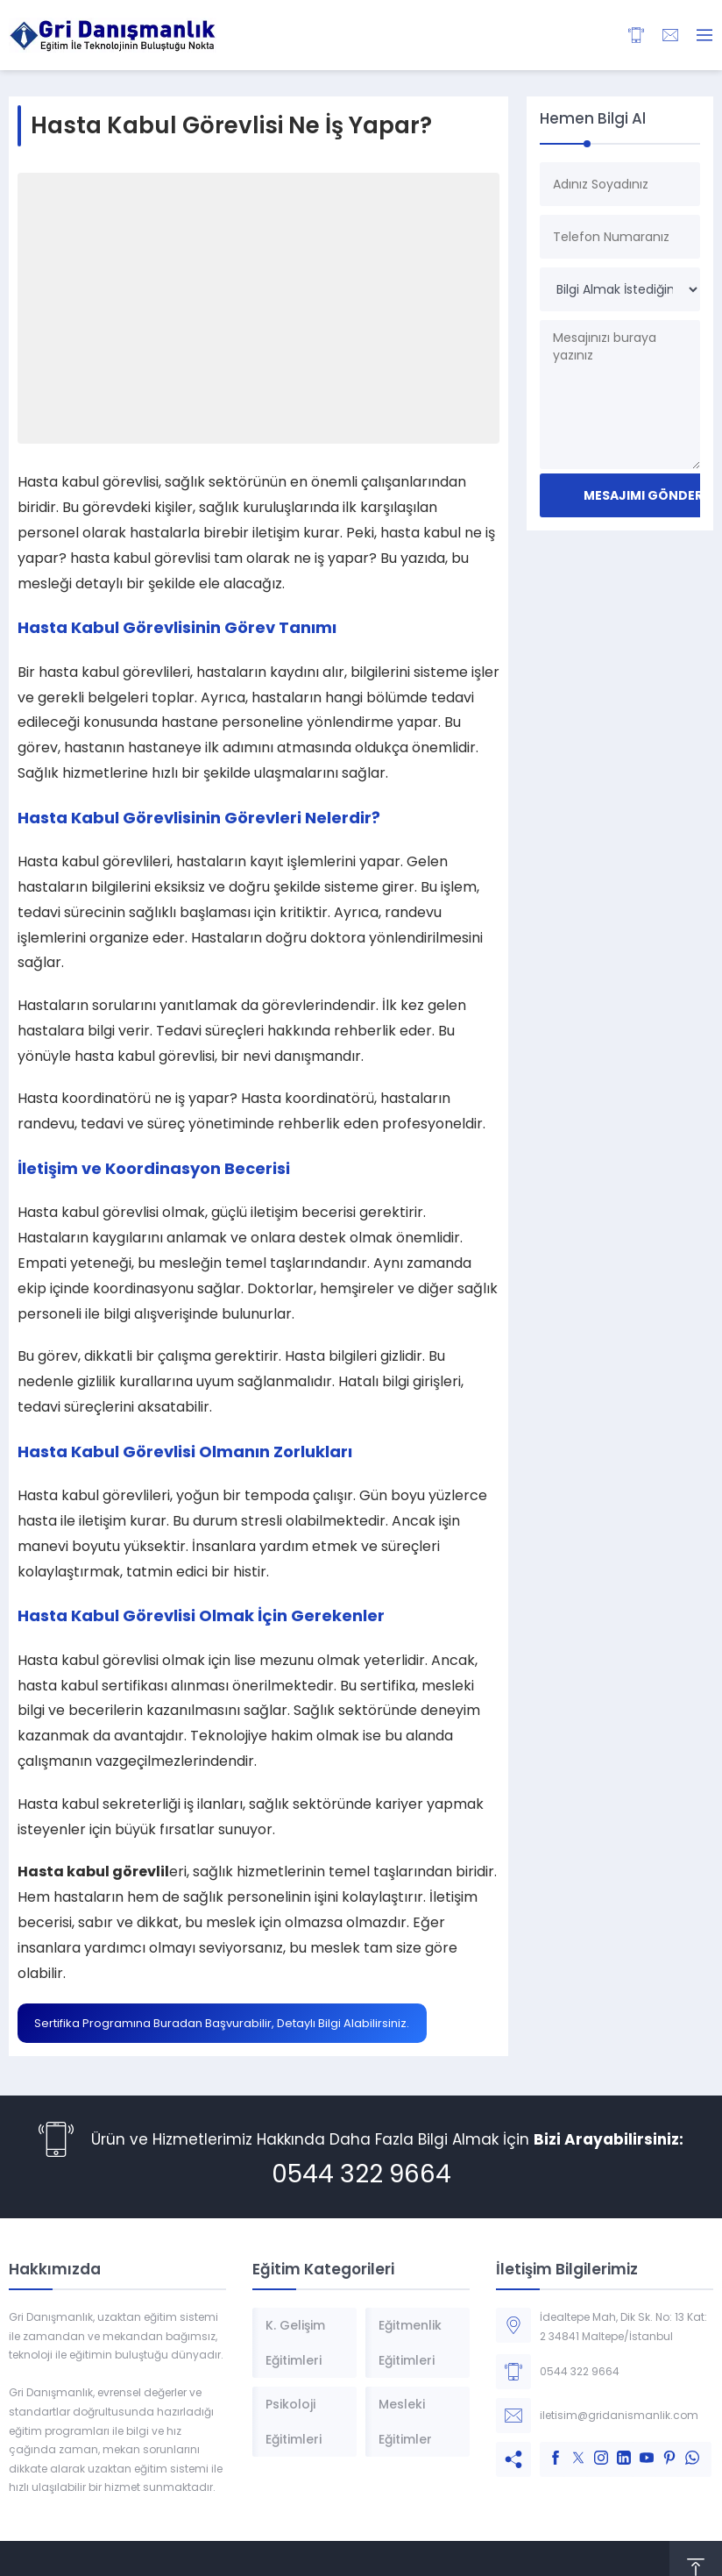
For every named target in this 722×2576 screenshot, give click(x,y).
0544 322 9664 (361, 2174)
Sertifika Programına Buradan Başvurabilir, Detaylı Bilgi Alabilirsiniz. (221, 2023)
